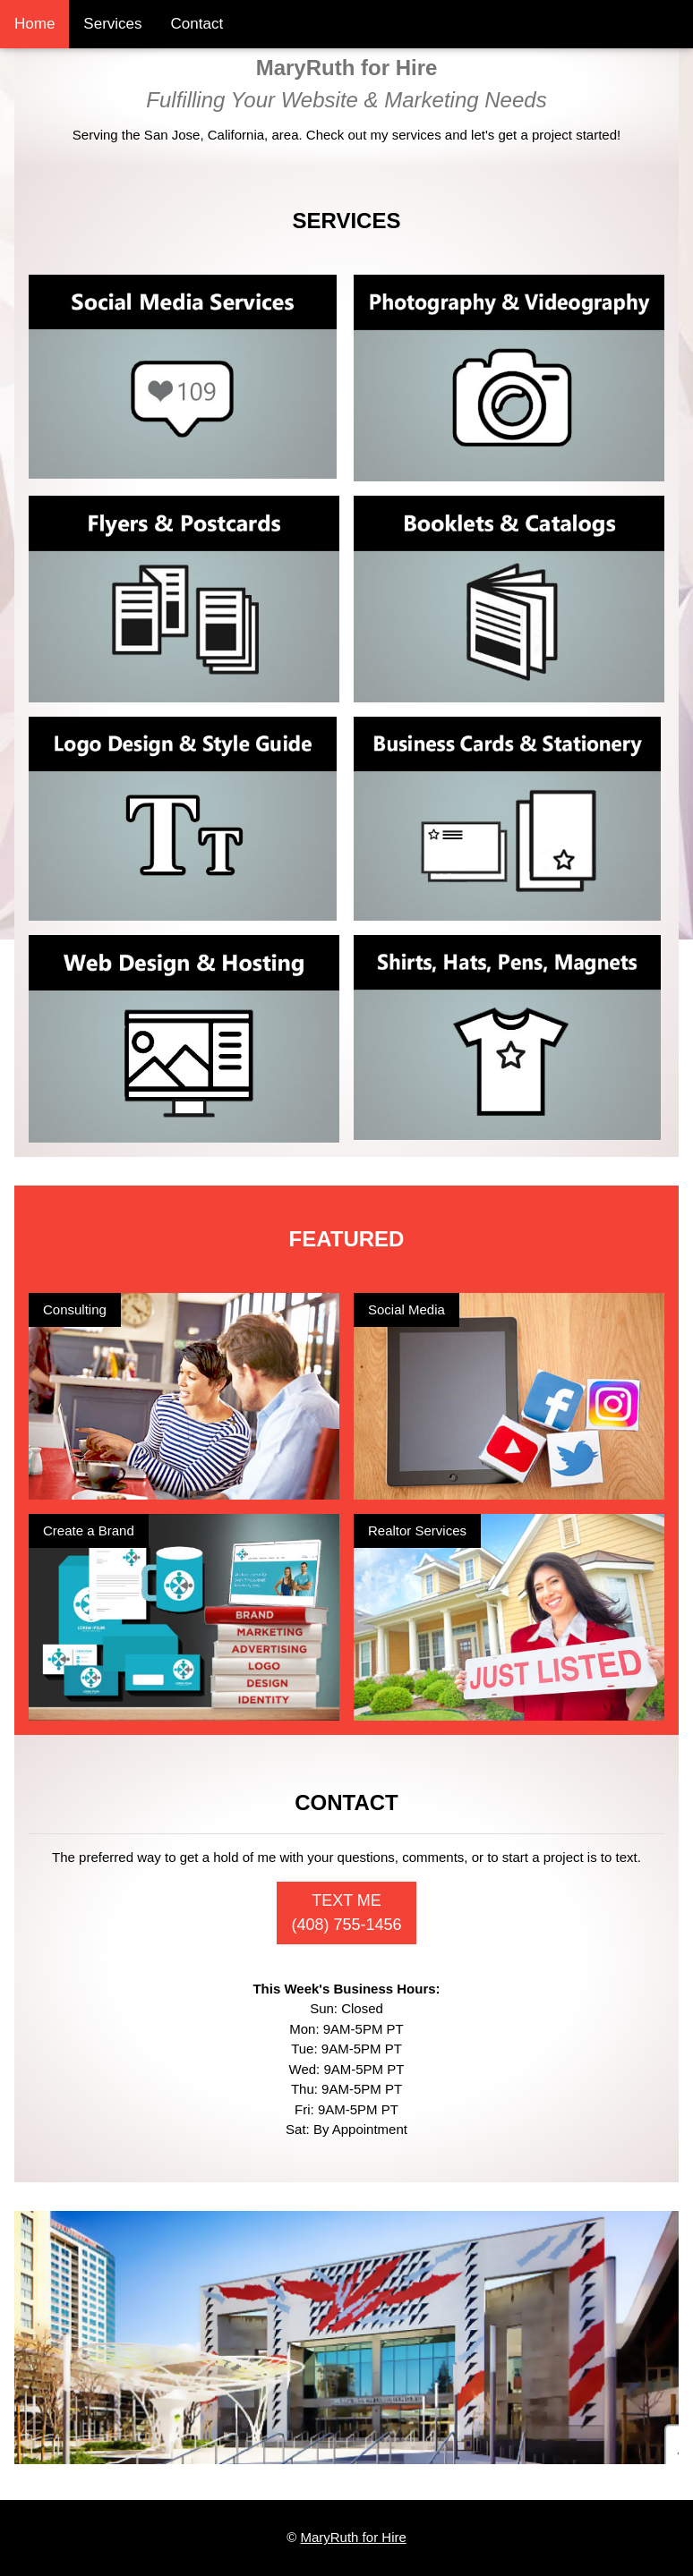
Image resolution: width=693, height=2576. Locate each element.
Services (112, 23)
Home (34, 23)
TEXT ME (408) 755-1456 (346, 1913)
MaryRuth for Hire (353, 2537)
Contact (197, 23)
